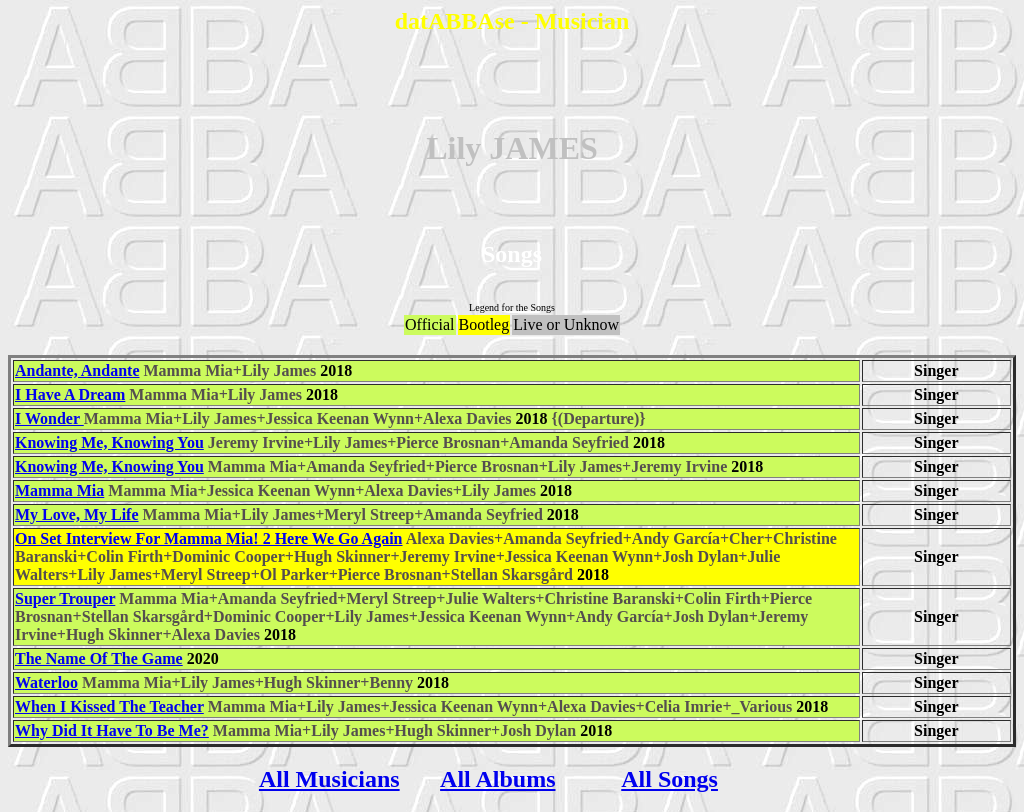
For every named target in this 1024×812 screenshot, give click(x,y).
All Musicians (329, 779)
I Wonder (49, 418)
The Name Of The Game (99, 658)
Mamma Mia (59, 490)
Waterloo (46, 682)
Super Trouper (65, 598)
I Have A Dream (70, 394)
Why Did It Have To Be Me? (112, 730)
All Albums (497, 779)
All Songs (669, 779)
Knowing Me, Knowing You (109, 442)
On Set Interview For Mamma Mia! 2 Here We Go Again (209, 538)
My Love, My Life (77, 514)
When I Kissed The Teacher (109, 706)
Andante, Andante (77, 370)
